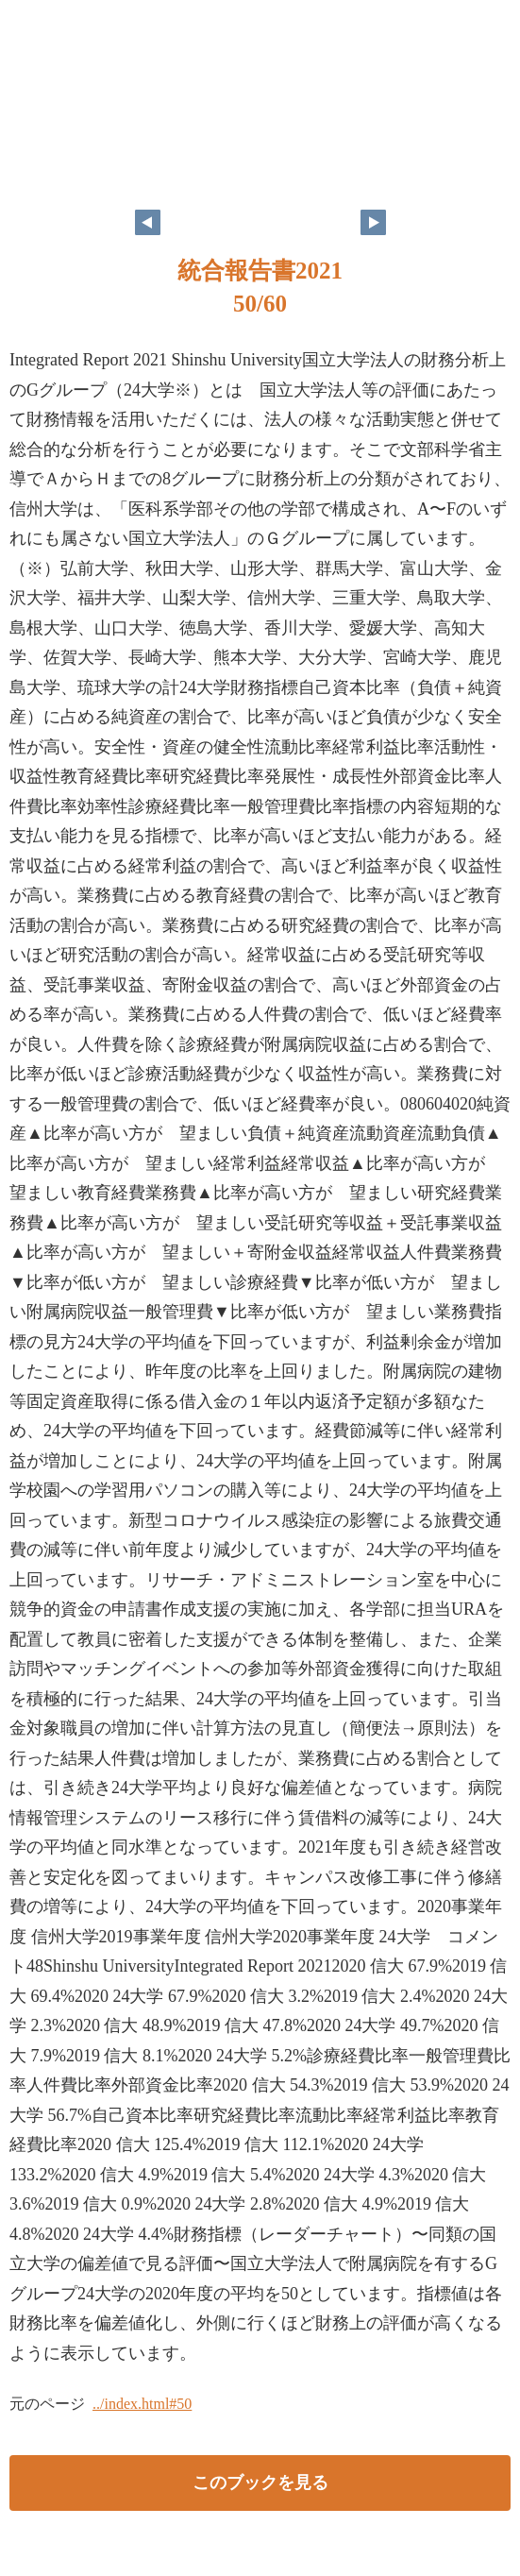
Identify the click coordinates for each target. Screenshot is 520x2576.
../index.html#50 (142, 2404)
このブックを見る (260, 2482)
